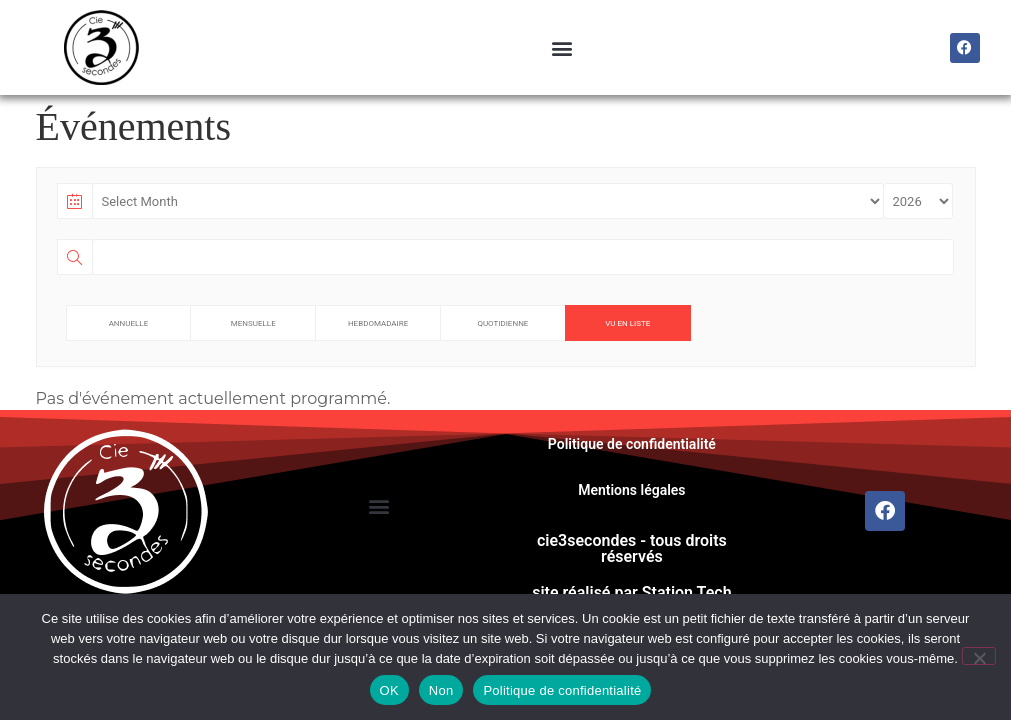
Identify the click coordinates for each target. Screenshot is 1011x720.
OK (389, 690)
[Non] (979, 656)
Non (441, 690)
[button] (561, 47)
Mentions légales (631, 490)
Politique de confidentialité (632, 444)
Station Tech (687, 592)
